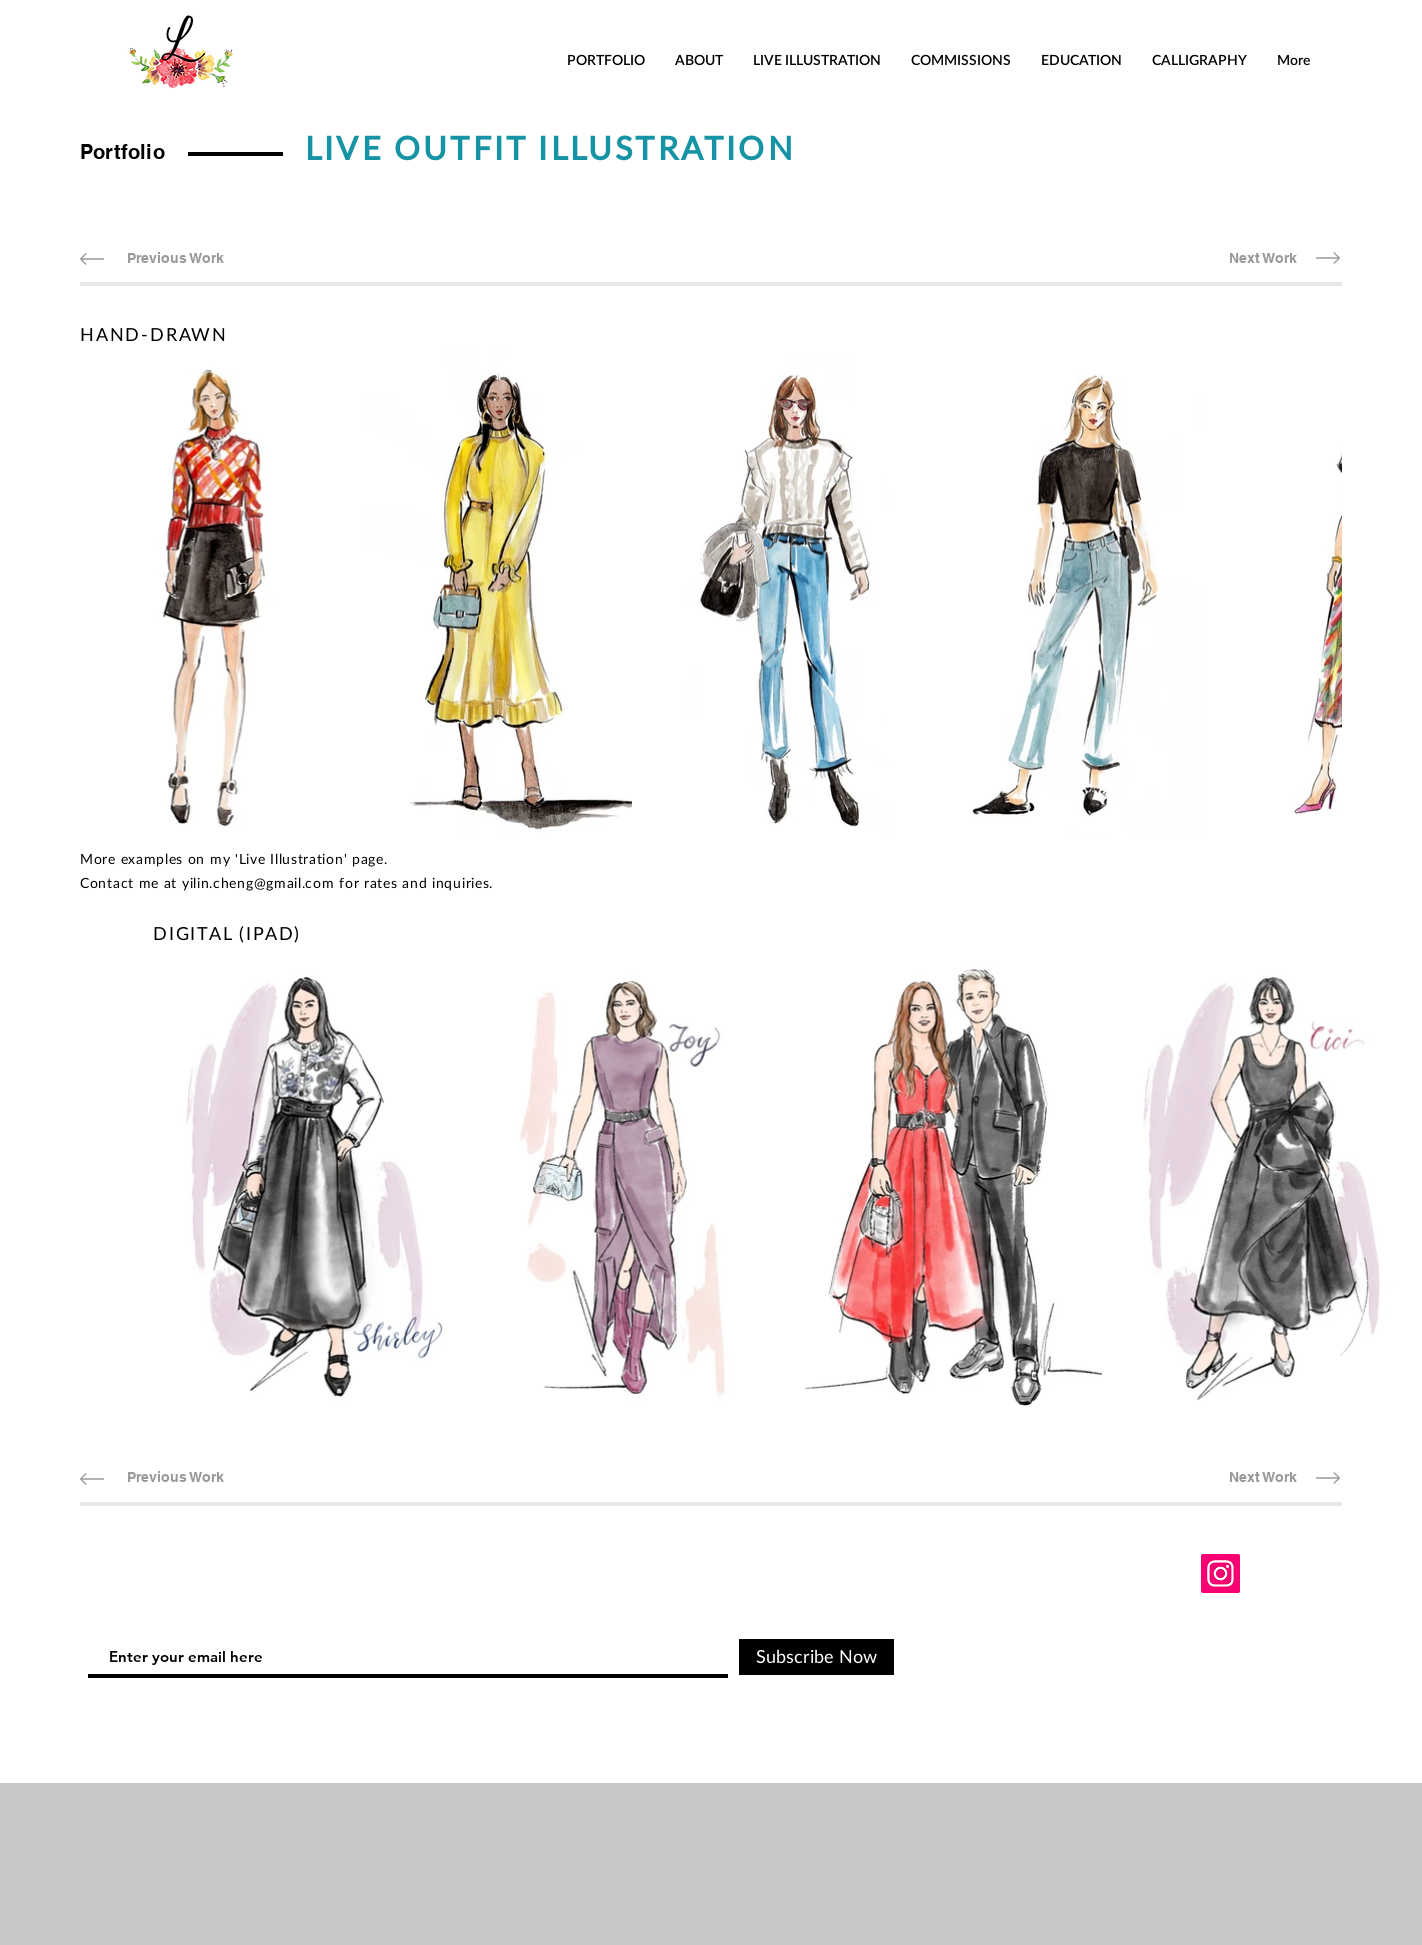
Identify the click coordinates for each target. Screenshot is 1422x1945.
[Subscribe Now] (816, 1657)
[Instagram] (1220, 1573)
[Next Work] (1262, 258)
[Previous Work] (175, 258)
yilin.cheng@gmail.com (258, 882)
